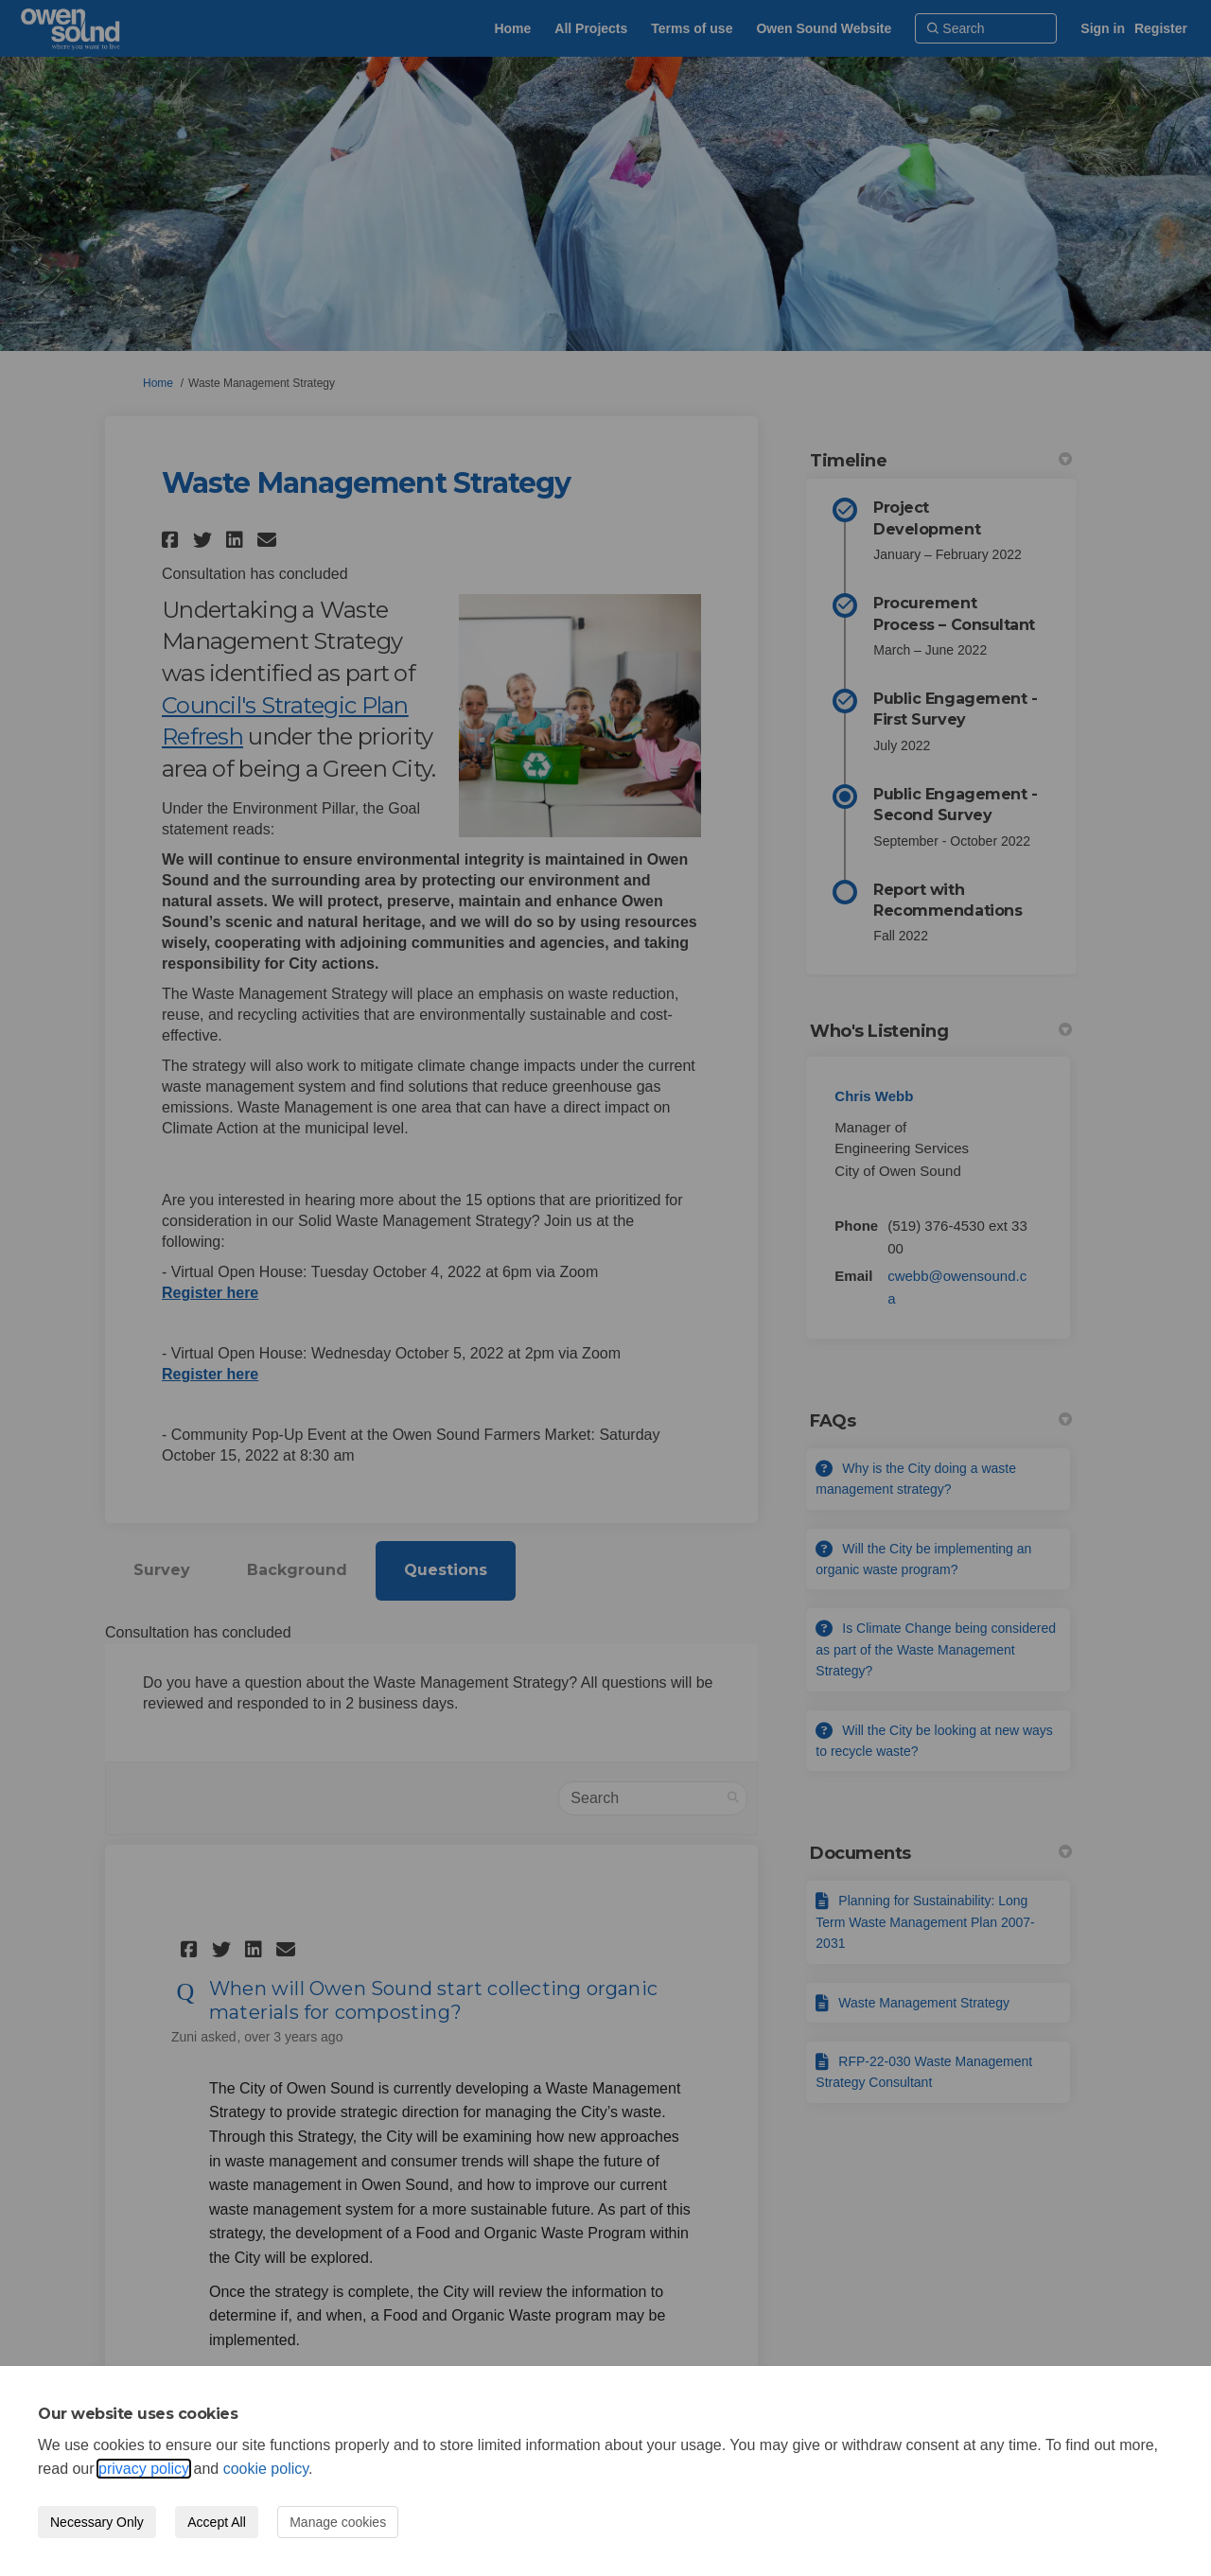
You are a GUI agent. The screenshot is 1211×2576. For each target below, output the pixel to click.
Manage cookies (338, 2522)
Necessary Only (97, 2522)
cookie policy (265, 2469)
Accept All (216, 2522)
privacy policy (143, 2469)
